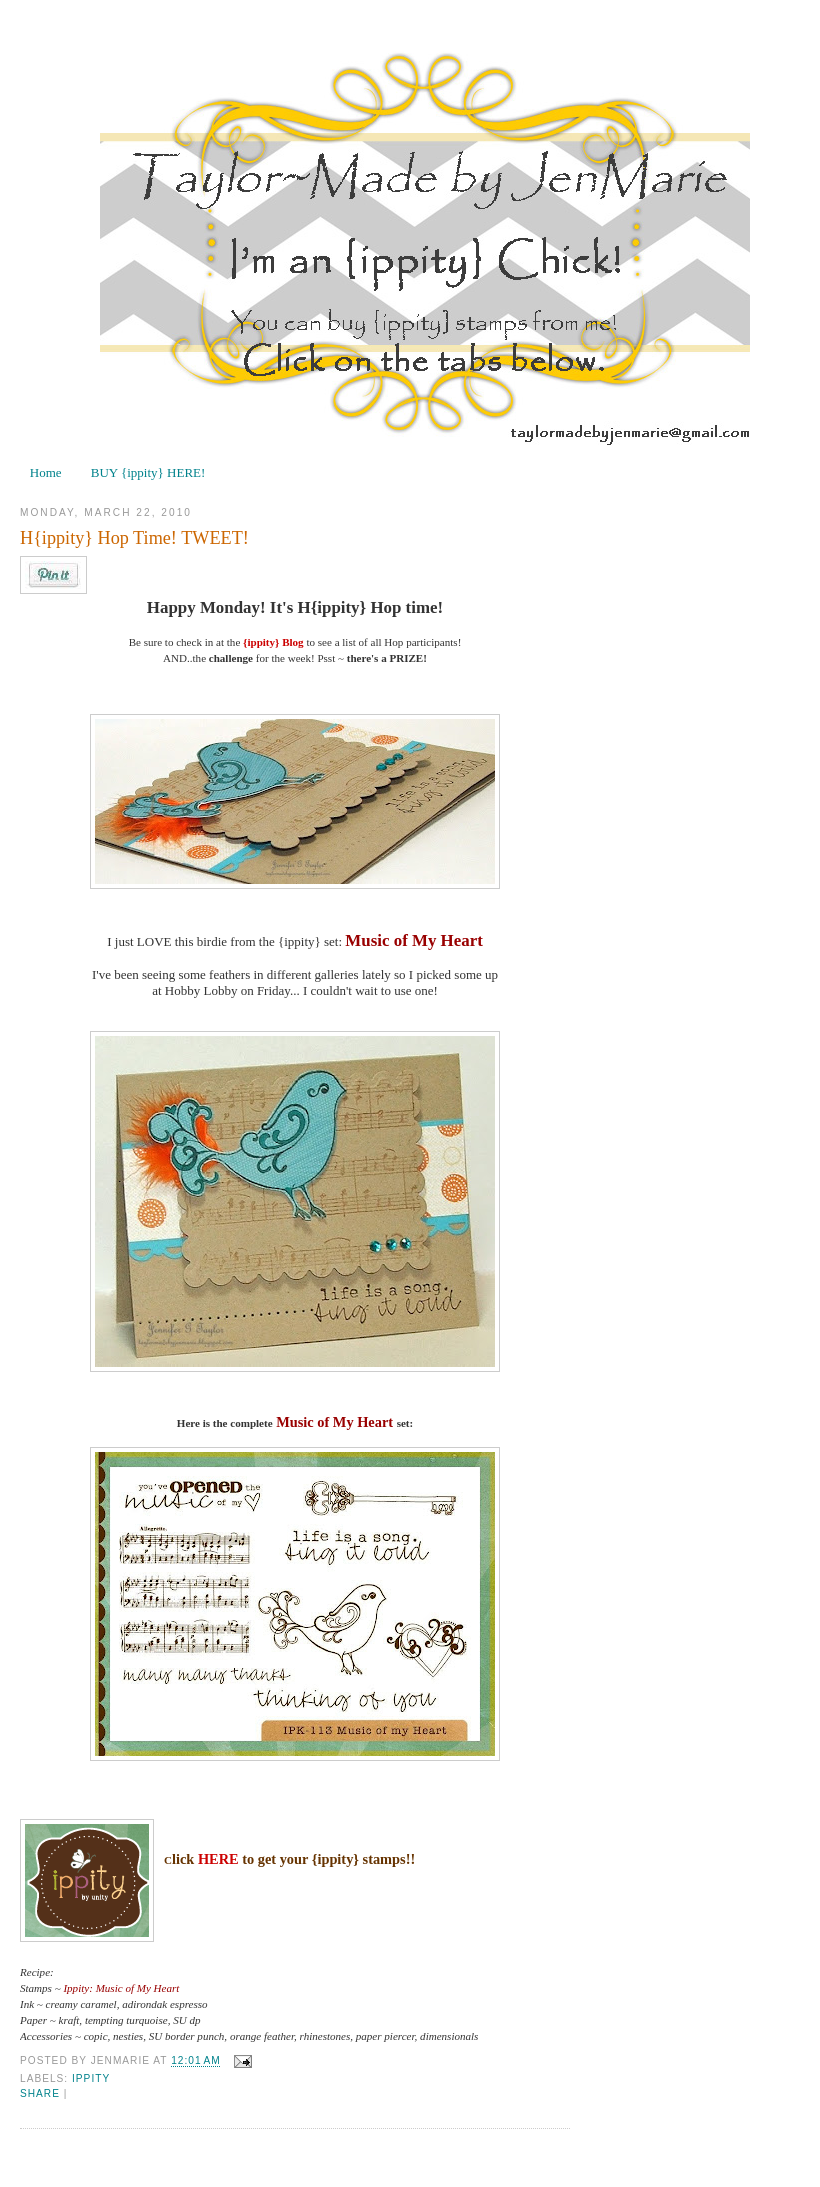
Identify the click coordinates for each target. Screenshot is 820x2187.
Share (40, 2093)
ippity (91, 2078)
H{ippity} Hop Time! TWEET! (134, 538)
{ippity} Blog (273, 642)
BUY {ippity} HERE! (148, 472)
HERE (218, 1859)
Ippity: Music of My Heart (121, 1988)
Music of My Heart (413, 940)
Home (46, 472)
